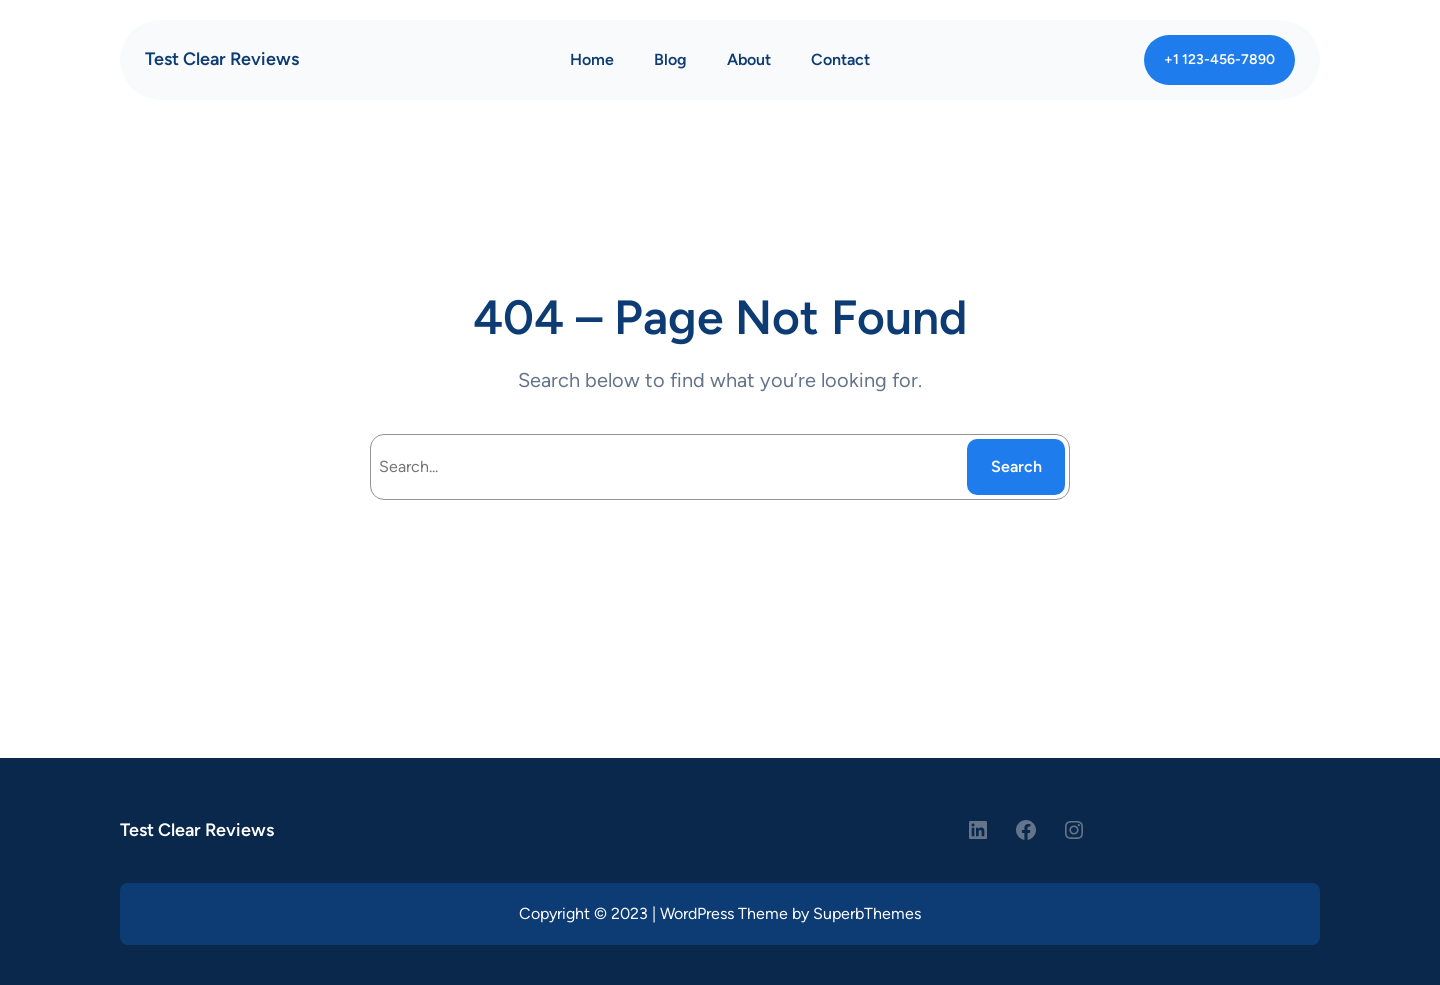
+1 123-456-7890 (1219, 59)
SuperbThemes (867, 913)
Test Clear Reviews (222, 59)
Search (1016, 466)
